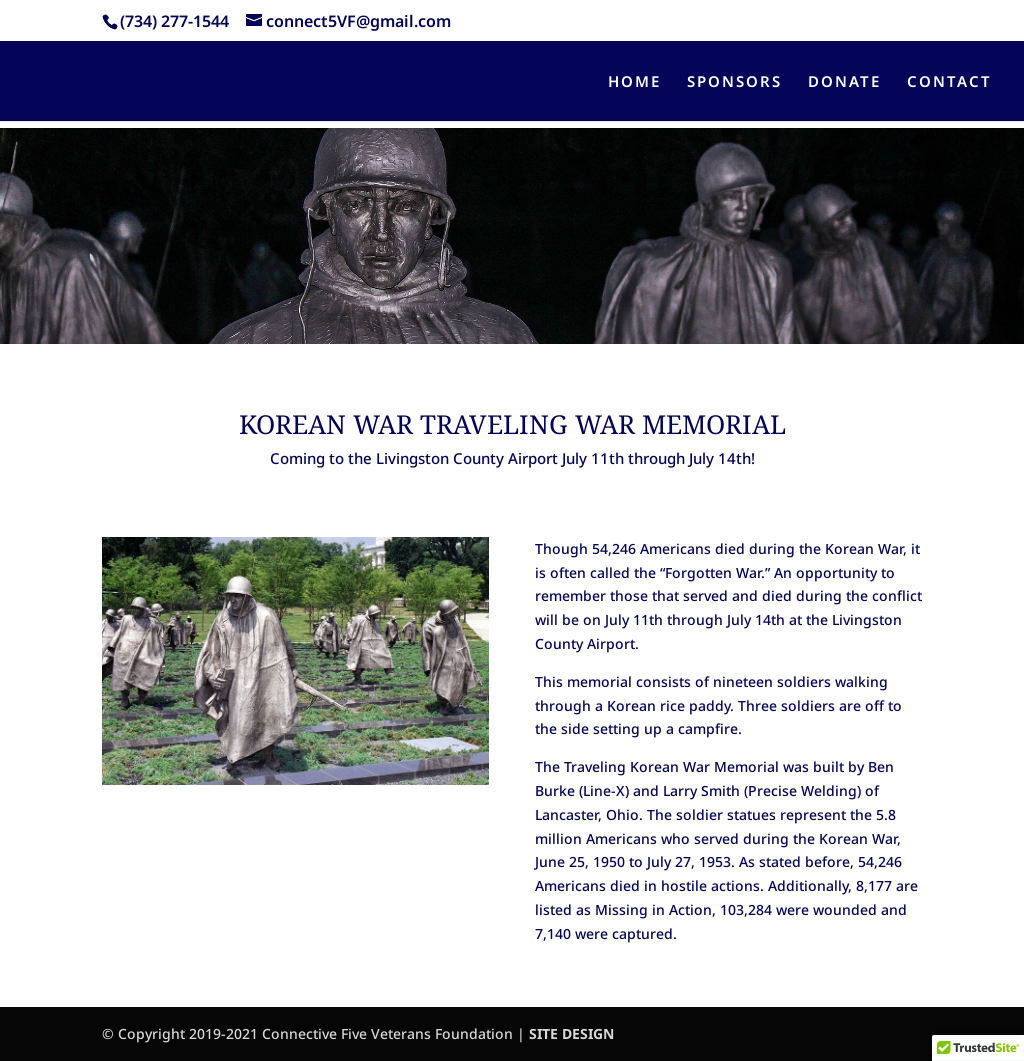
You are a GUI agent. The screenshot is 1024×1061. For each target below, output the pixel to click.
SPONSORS (734, 82)
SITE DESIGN (571, 1033)
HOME (634, 82)
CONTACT (949, 82)
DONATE (844, 82)
